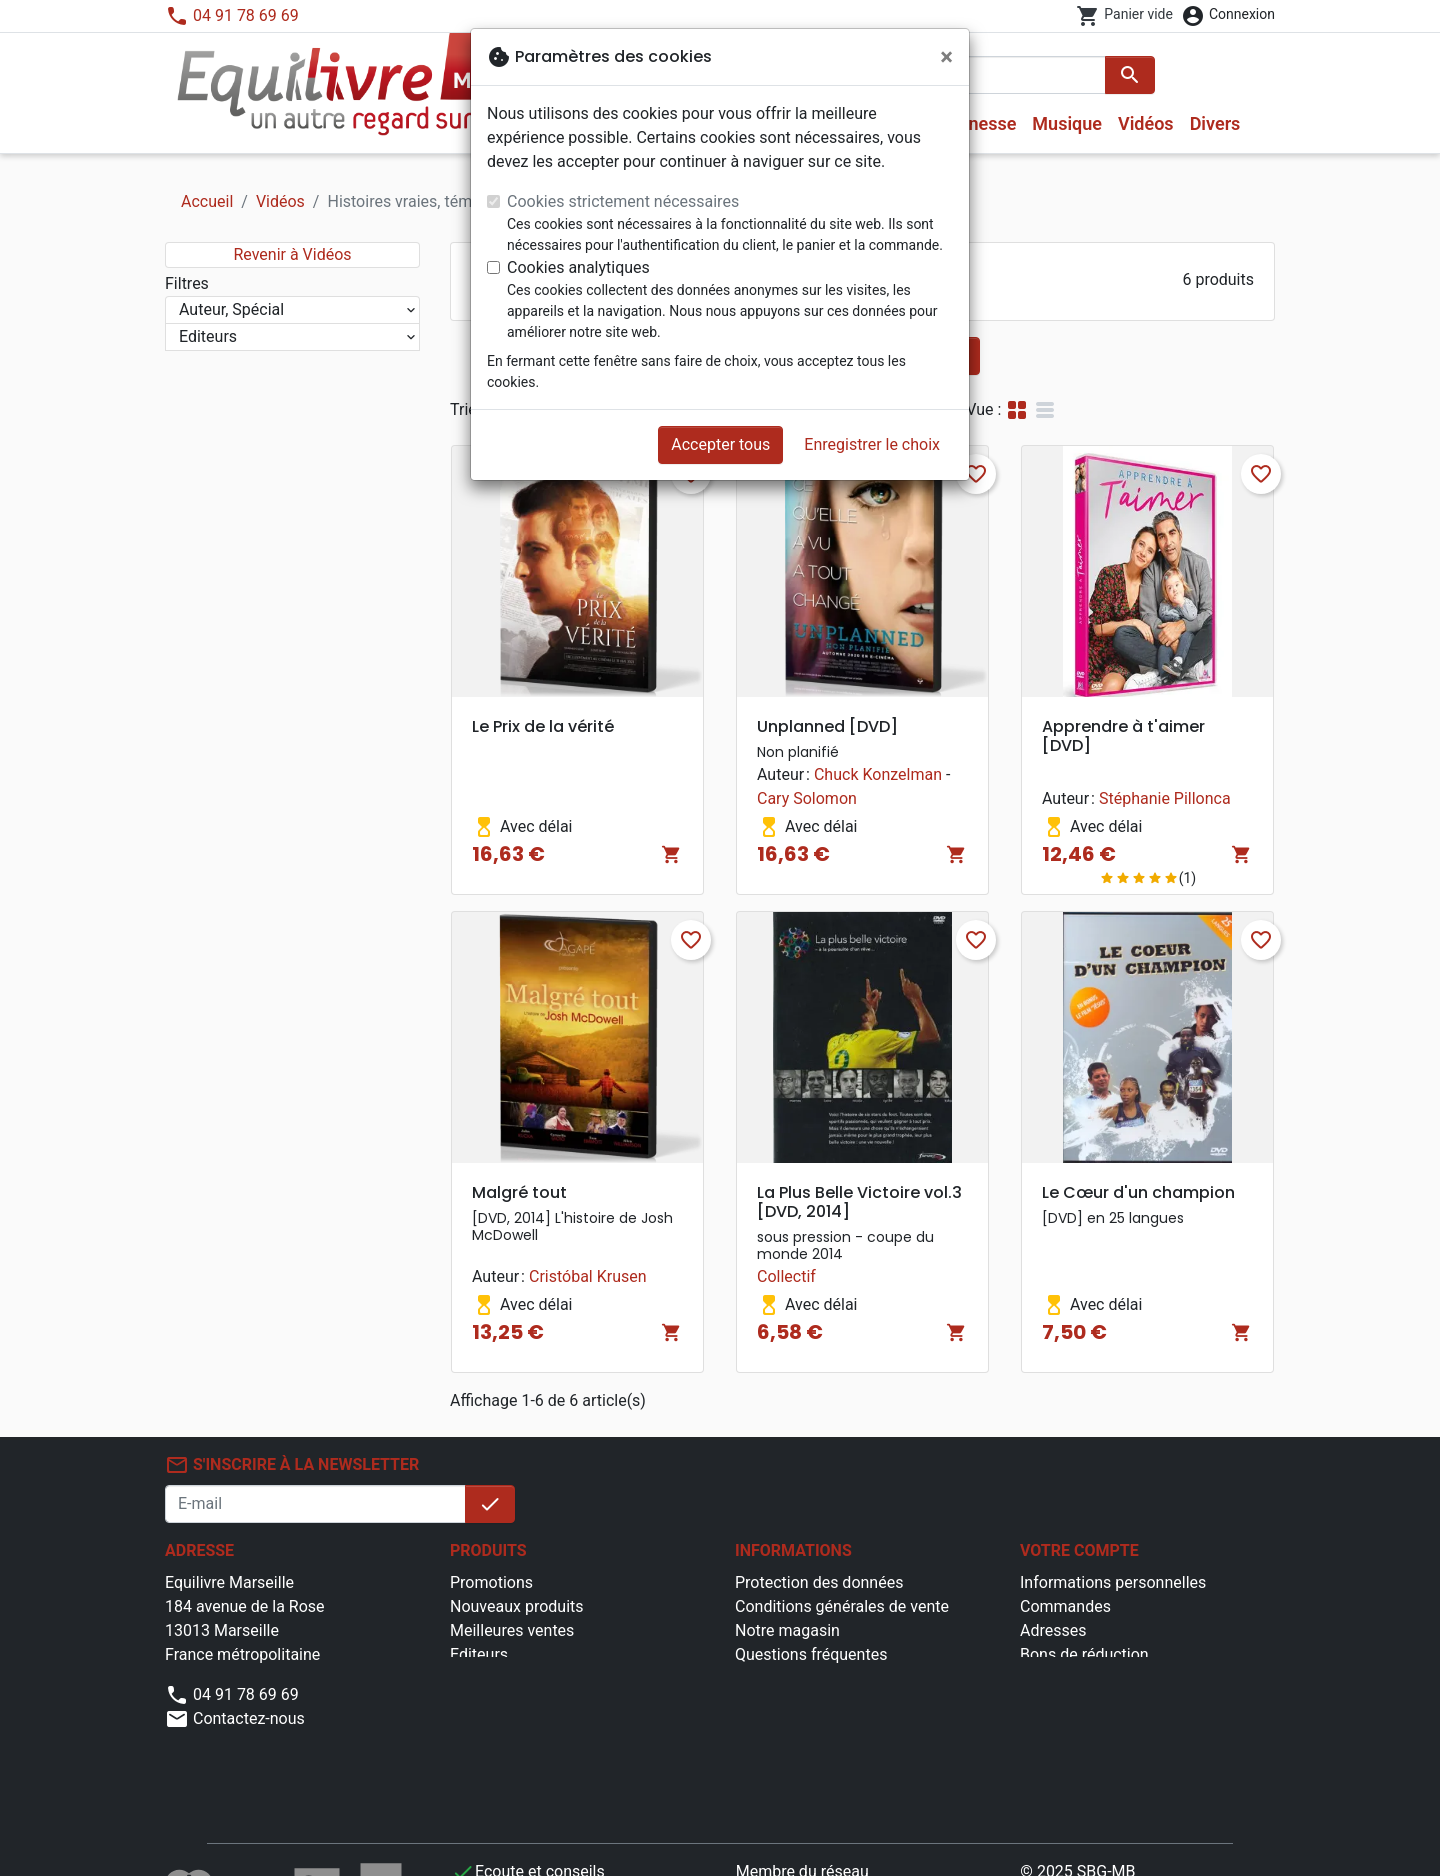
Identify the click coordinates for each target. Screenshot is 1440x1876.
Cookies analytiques (578, 267)
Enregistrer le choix (872, 444)
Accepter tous (720, 444)
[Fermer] (946, 57)
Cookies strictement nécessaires (623, 201)
